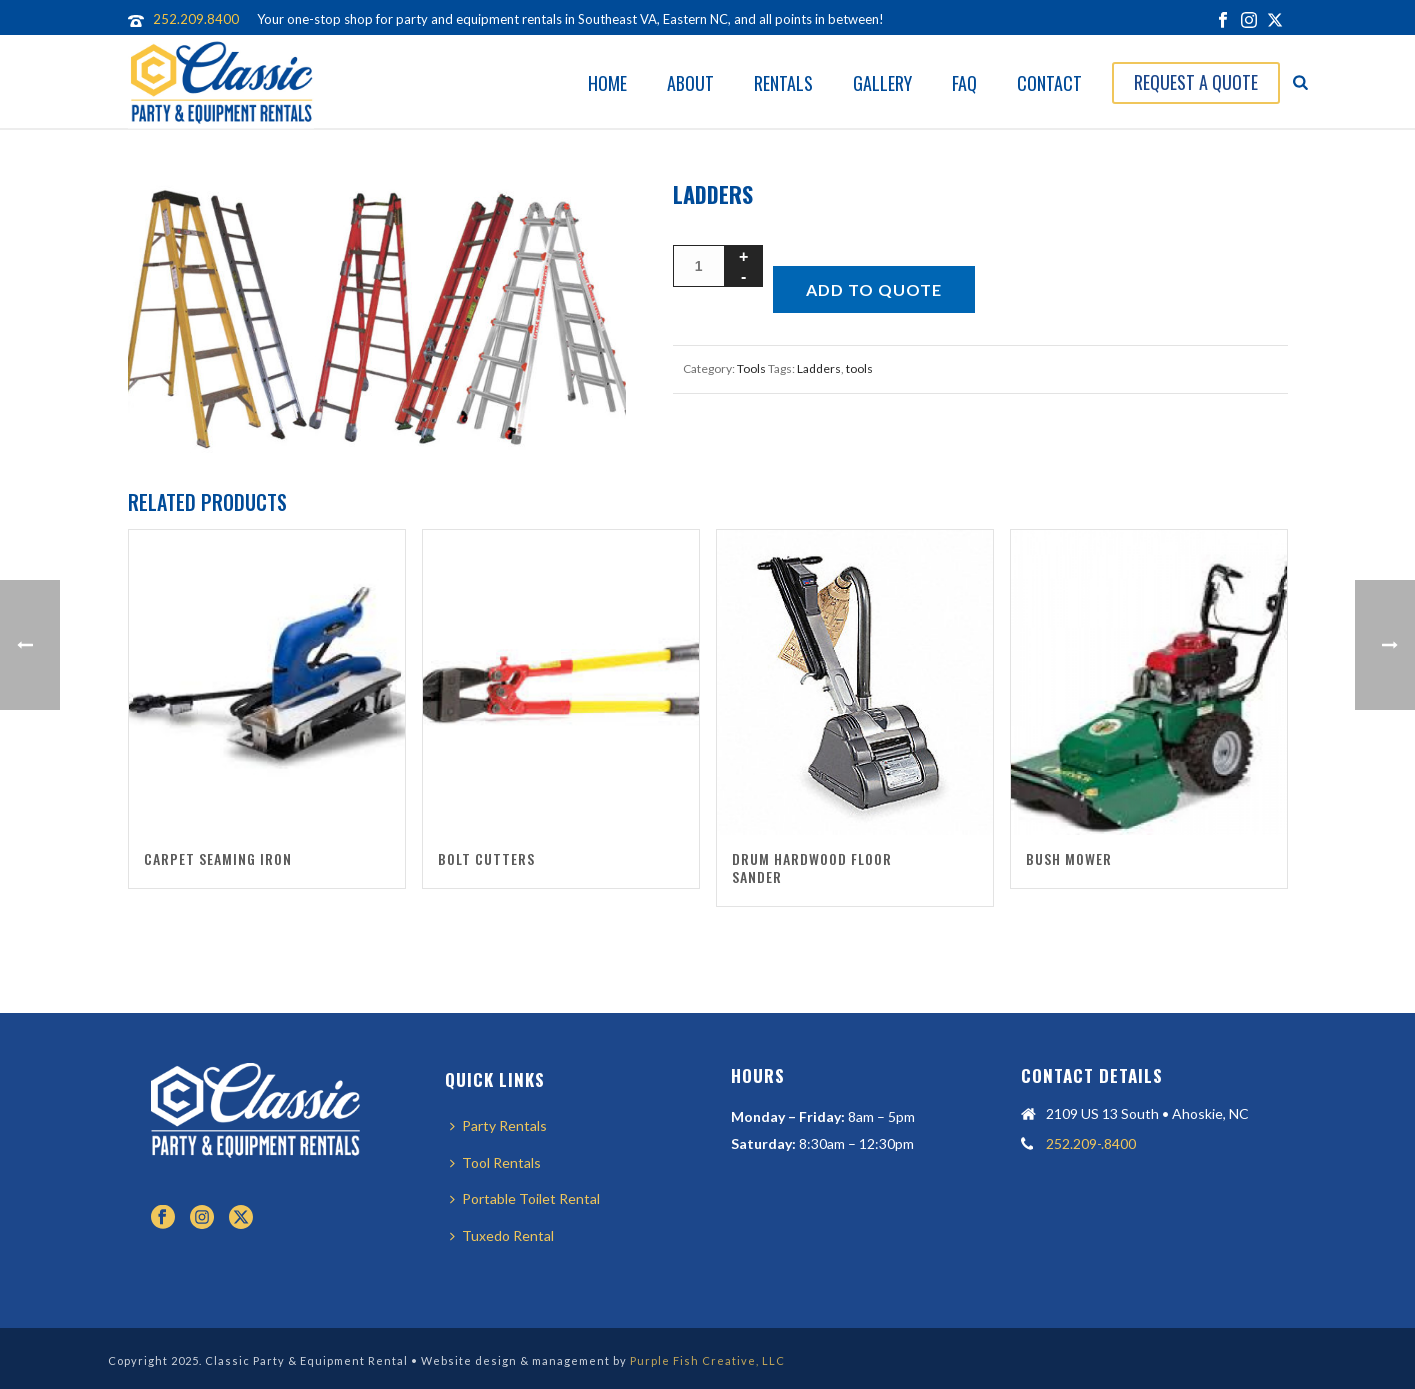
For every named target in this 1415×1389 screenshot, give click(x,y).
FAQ (964, 83)
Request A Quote (1196, 82)
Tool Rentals (495, 1162)
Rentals (783, 83)
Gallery (882, 83)
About (690, 83)
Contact (1049, 83)
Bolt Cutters (486, 858)
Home (607, 83)
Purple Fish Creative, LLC (707, 1360)
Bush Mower (1069, 858)
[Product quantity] (699, 266)
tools (859, 368)
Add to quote (874, 289)
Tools (751, 368)
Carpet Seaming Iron (218, 858)
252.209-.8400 (1091, 1143)
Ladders (819, 368)
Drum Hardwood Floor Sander (812, 867)
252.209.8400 (196, 19)
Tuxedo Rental (502, 1235)
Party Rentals (498, 1125)
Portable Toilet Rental (525, 1198)
